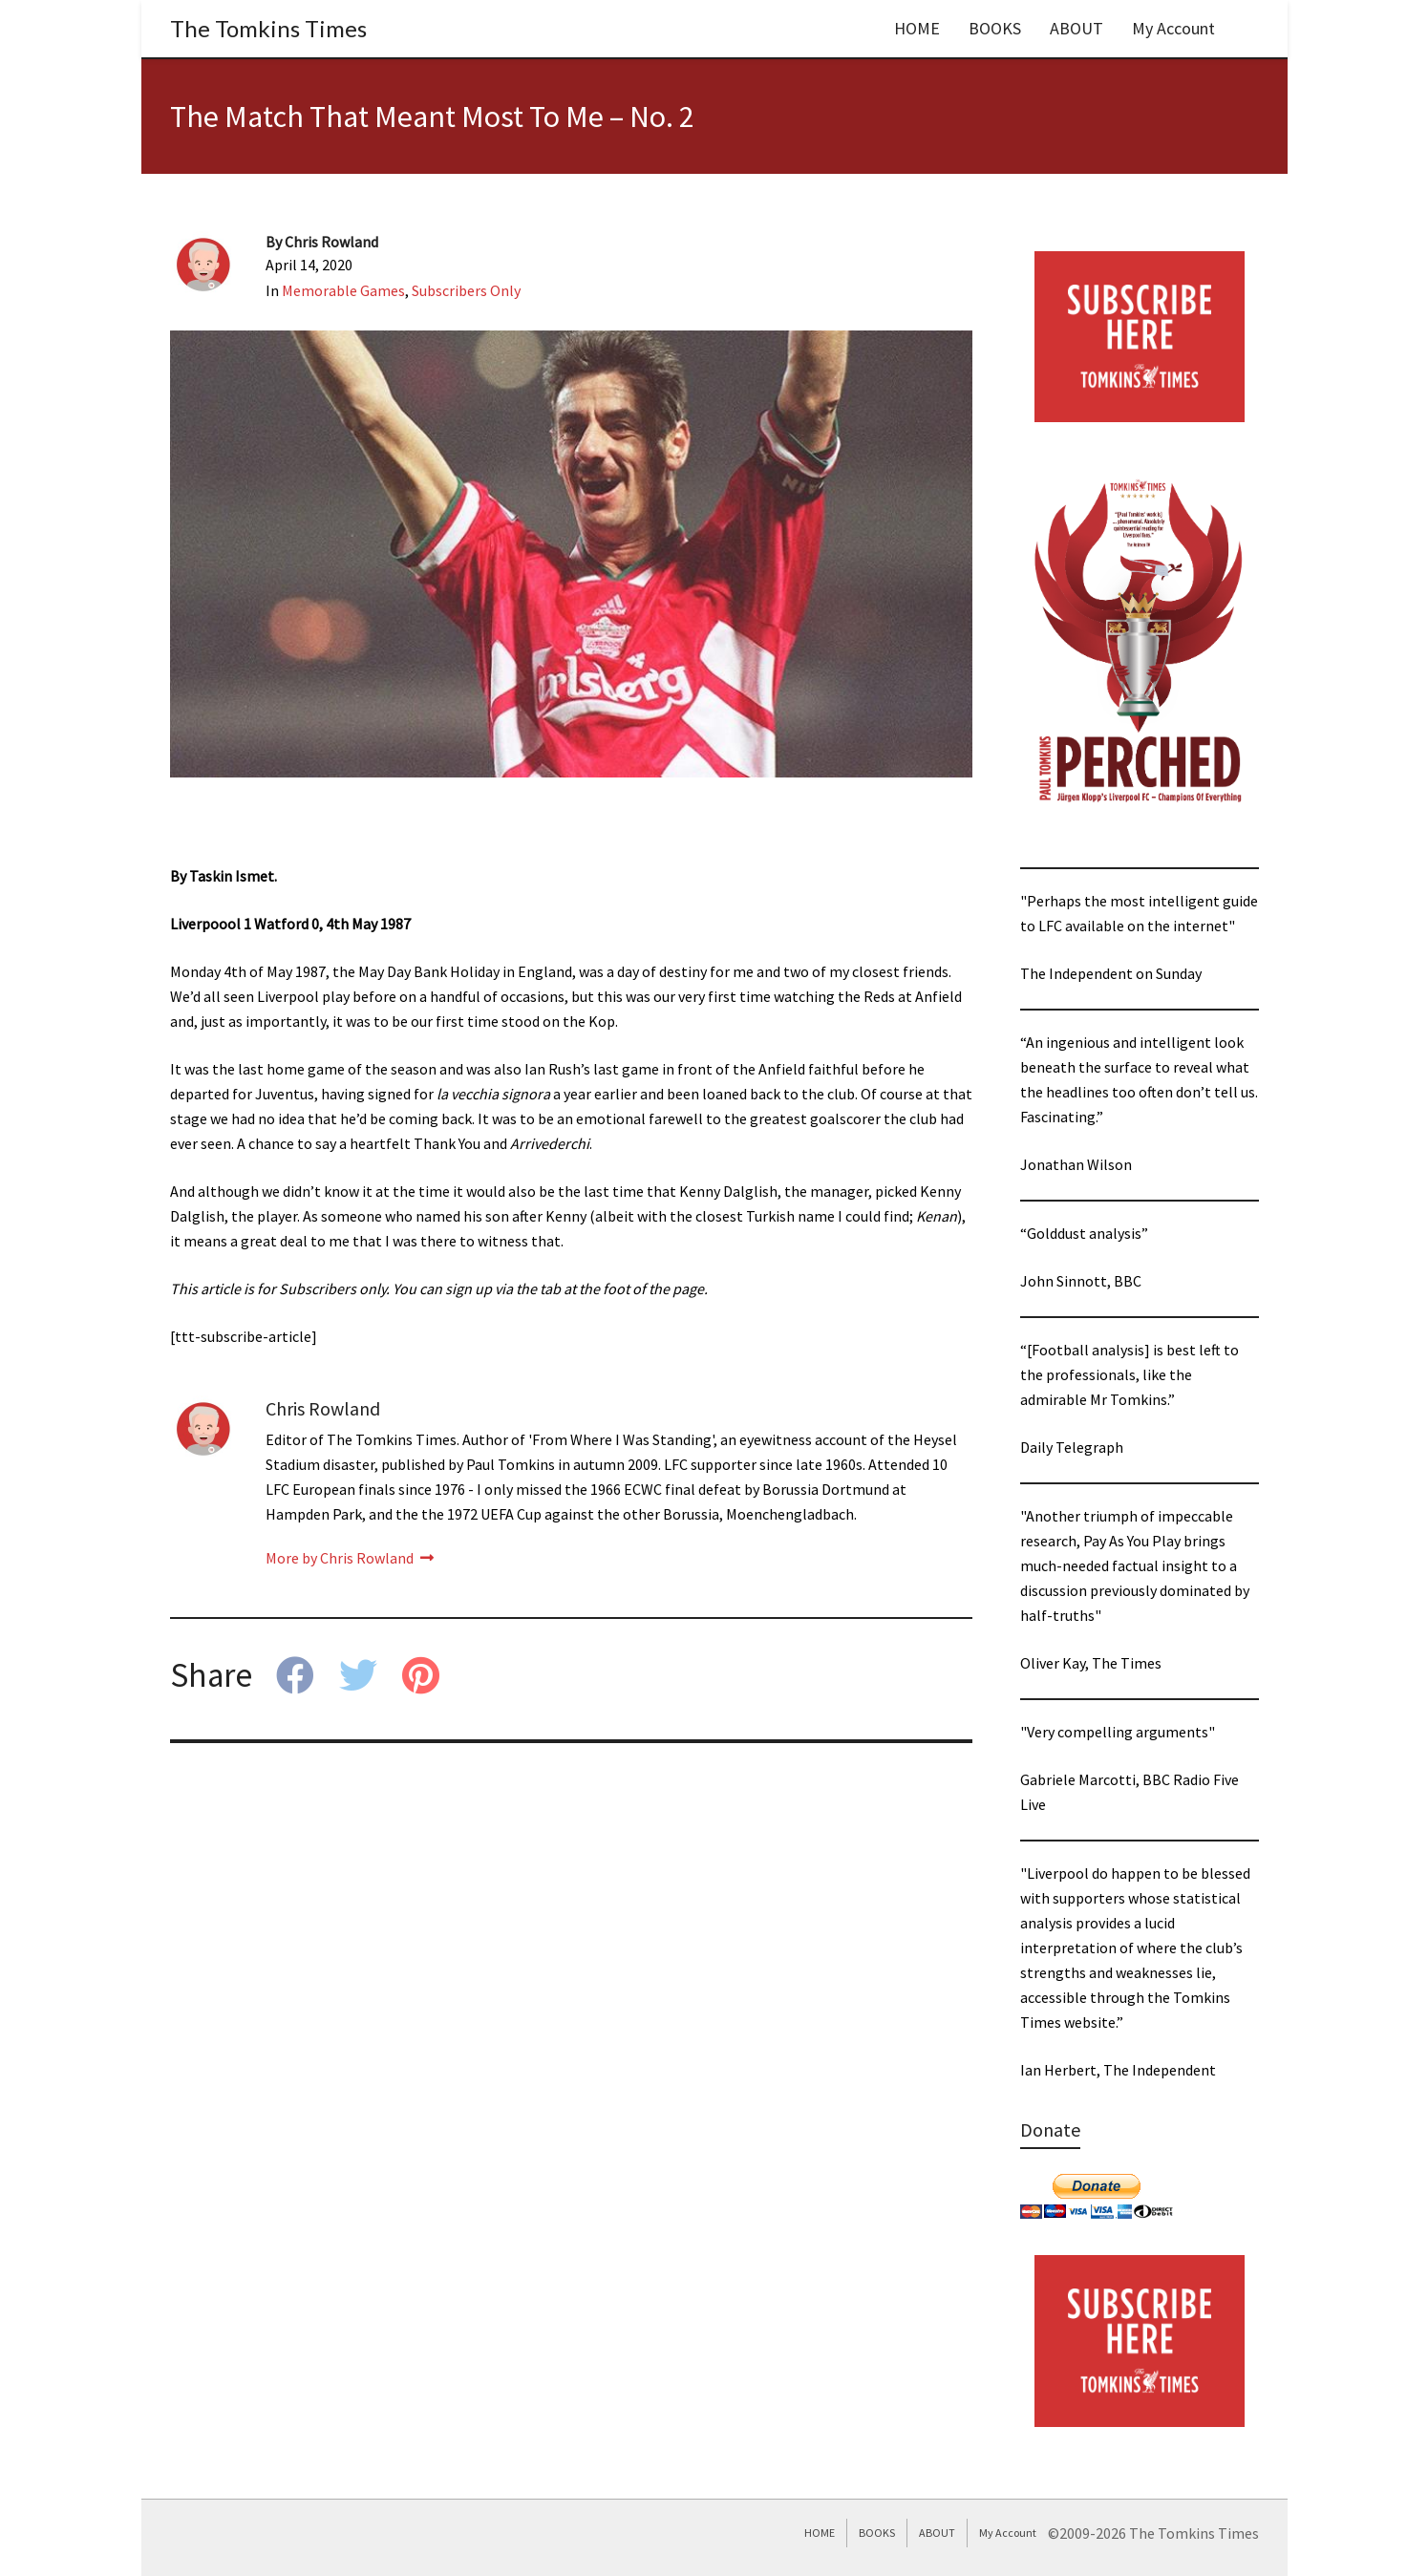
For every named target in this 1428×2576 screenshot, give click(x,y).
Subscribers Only (466, 290)
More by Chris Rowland (350, 1557)
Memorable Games (343, 290)
